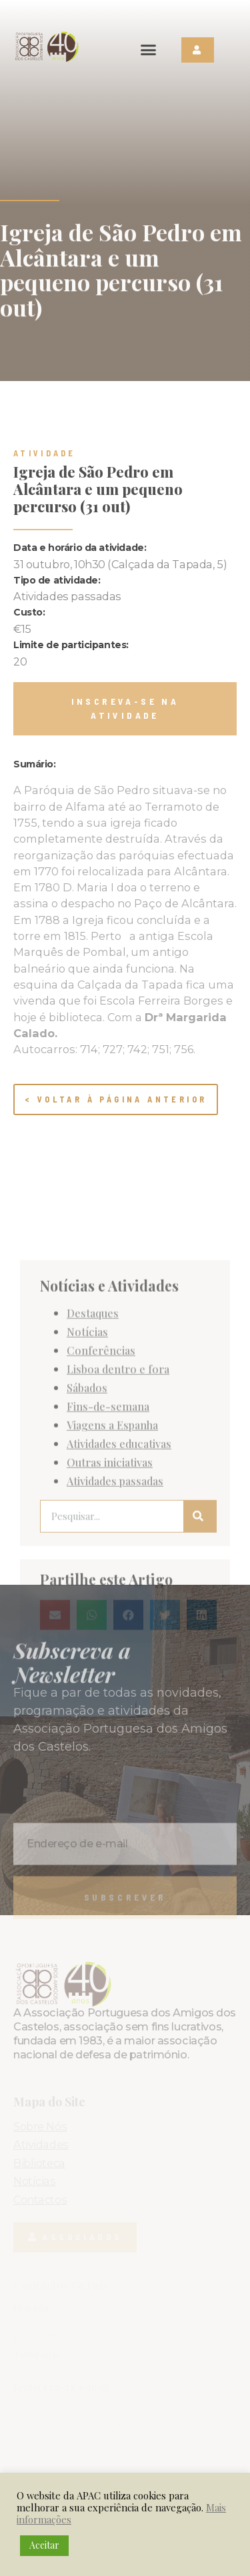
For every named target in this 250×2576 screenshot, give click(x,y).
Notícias (87, 1499)
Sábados (87, 1554)
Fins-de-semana (108, 1573)
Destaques (93, 1480)
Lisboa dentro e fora (118, 1536)
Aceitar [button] (44, 2545)
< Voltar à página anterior (116, 1099)
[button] (148, 50)
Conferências (101, 1517)
